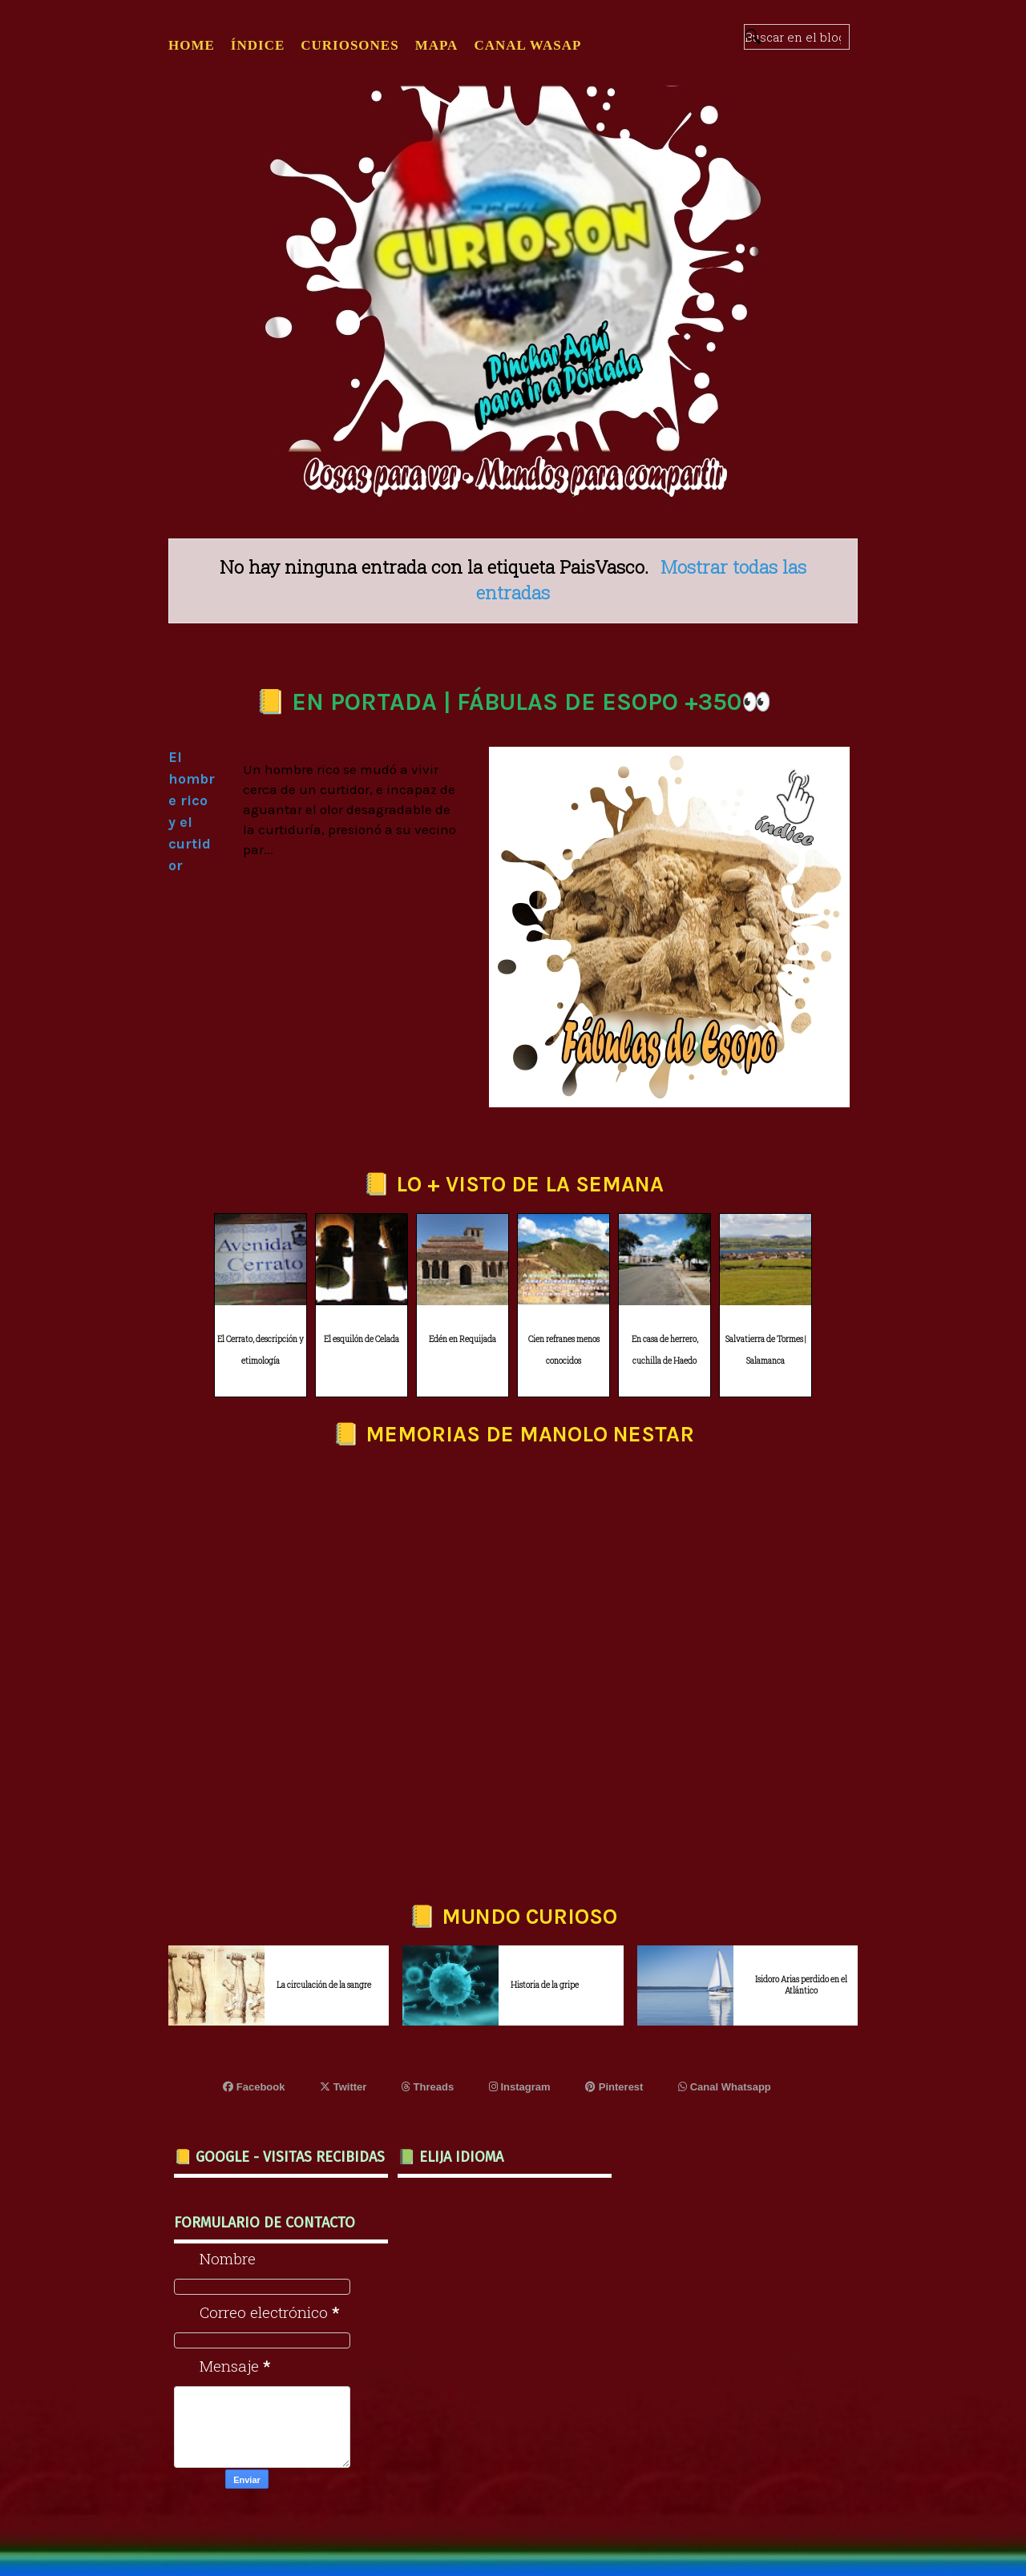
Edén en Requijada (462, 1339)
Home (191, 45)
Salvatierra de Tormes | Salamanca (765, 1350)
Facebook (254, 2087)
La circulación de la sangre (324, 1985)
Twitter (343, 2087)
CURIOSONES (349, 45)
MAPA (436, 45)
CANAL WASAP (527, 45)
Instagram (520, 2087)
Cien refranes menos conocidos (564, 1350)
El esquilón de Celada (361, 1339)
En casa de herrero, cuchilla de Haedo (665, 1350)
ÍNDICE (258, 45)
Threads (428, 2087)
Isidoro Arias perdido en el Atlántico (801, 1985)
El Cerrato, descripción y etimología (260, 1350)
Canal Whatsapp (724, 2087)
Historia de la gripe (545, 1985)
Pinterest (614, 2087)
